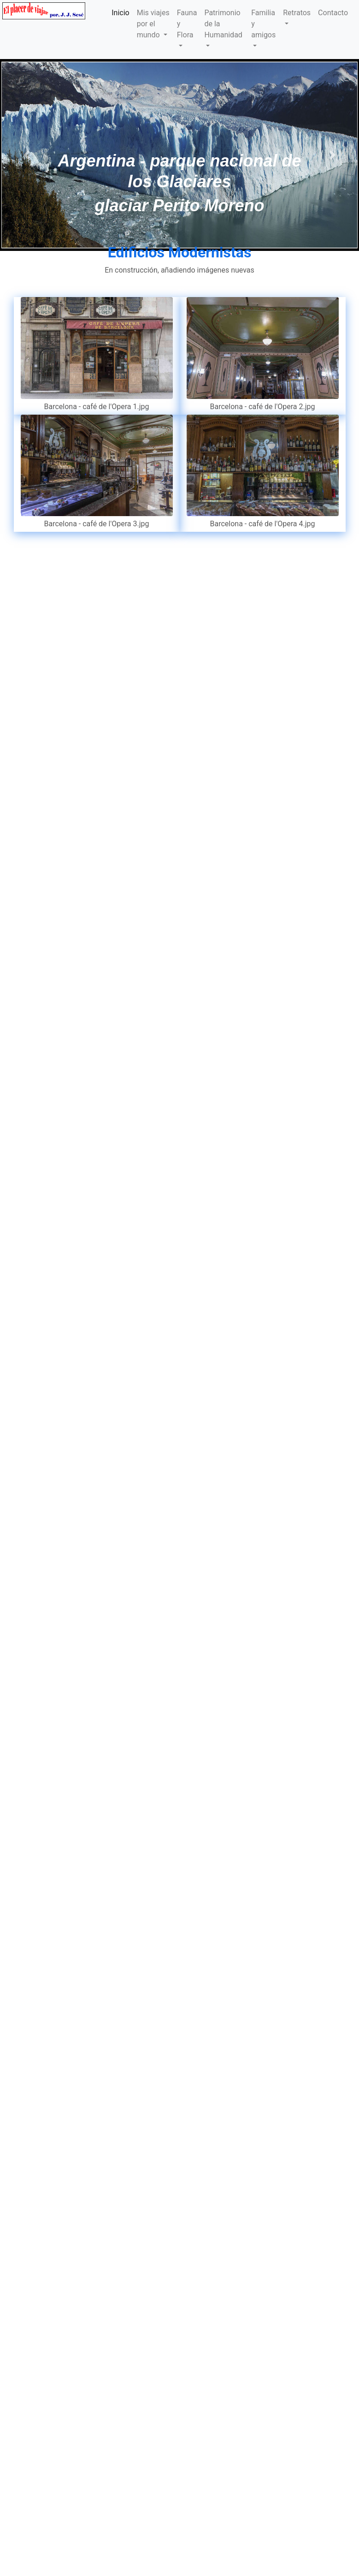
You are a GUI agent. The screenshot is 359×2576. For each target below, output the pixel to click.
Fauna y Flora (187, 23)
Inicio (120, 12)
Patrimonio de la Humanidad (223, 23)
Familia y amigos (263, 23)
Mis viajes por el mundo (153, 23)
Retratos (297, 12)
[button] (27, 155)
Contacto (333, 12)
